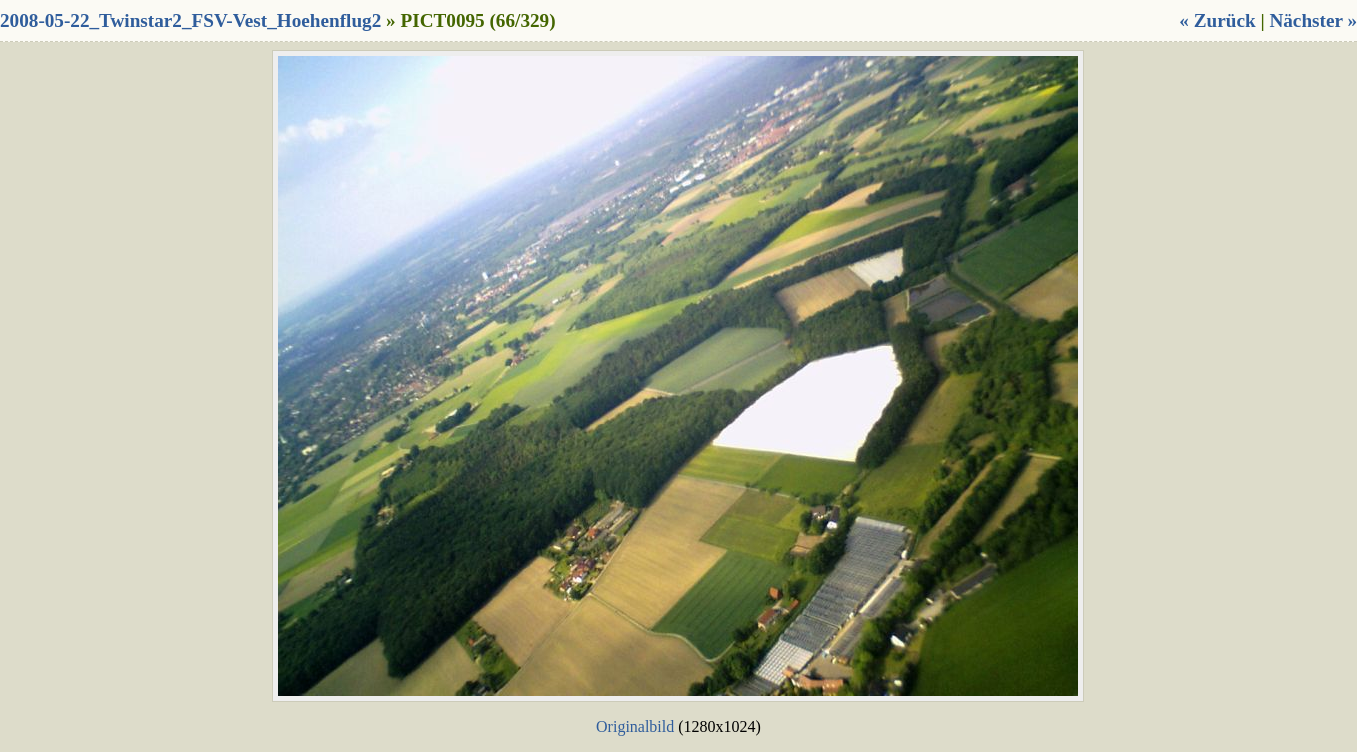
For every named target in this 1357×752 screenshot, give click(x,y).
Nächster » (1313, 20)
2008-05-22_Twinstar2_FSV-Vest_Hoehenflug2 (190, 20)
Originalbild (635, 726)
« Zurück (1217, 20)
